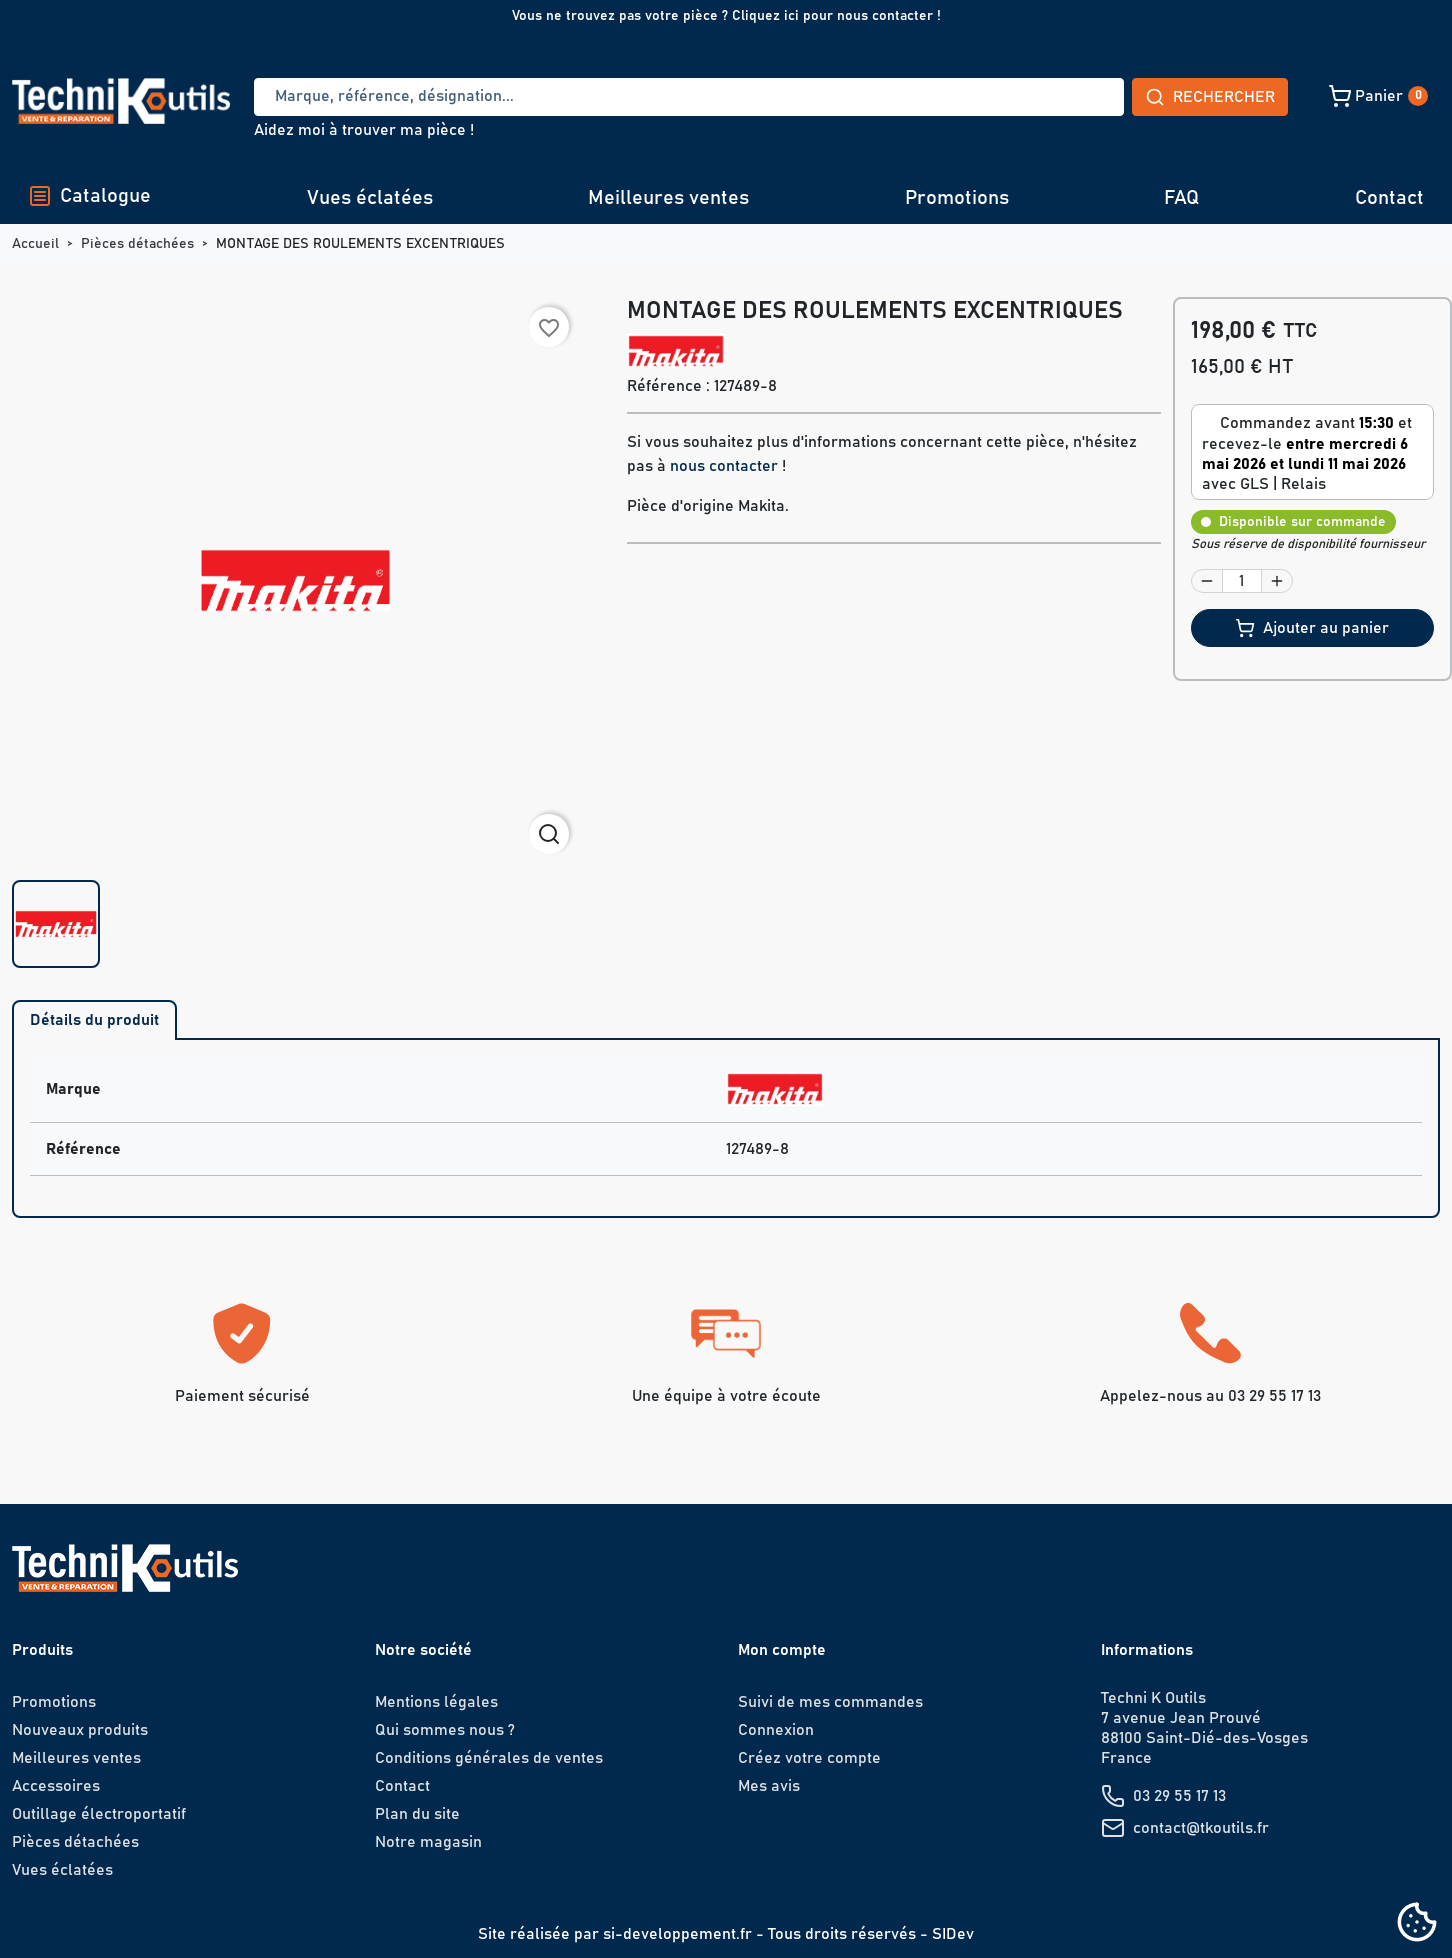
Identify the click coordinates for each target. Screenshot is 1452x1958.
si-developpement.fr (677, 1934)
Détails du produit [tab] (94, 1020)
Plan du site (417, 1814)
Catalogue (89, 196)
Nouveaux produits (80, 1730)
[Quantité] (1242, 581)
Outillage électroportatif (99, 1814)
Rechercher (1062, 97)
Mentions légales (436, 1702)
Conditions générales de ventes (489, 1758)
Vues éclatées (370, 198)
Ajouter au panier (1312, 628)
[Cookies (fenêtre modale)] (1417, 1923)
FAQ (1181, 198)
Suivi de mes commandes (830, 1702)
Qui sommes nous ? (445, 1730)
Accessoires (56, 1786)
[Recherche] (615, 97)
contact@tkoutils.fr (1201, 1828)
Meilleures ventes (668, 198)
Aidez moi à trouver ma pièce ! (364, 130)
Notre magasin (428, 1842)
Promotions (957, 198)
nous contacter (724, 466)
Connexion (776, 1730)
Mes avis (769, 1786)
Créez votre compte (809, 1758)
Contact (1389, 198)
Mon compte (782, 1650)
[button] (1237, 96)
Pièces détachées (75, 1842)
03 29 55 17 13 (1179, 1796)
